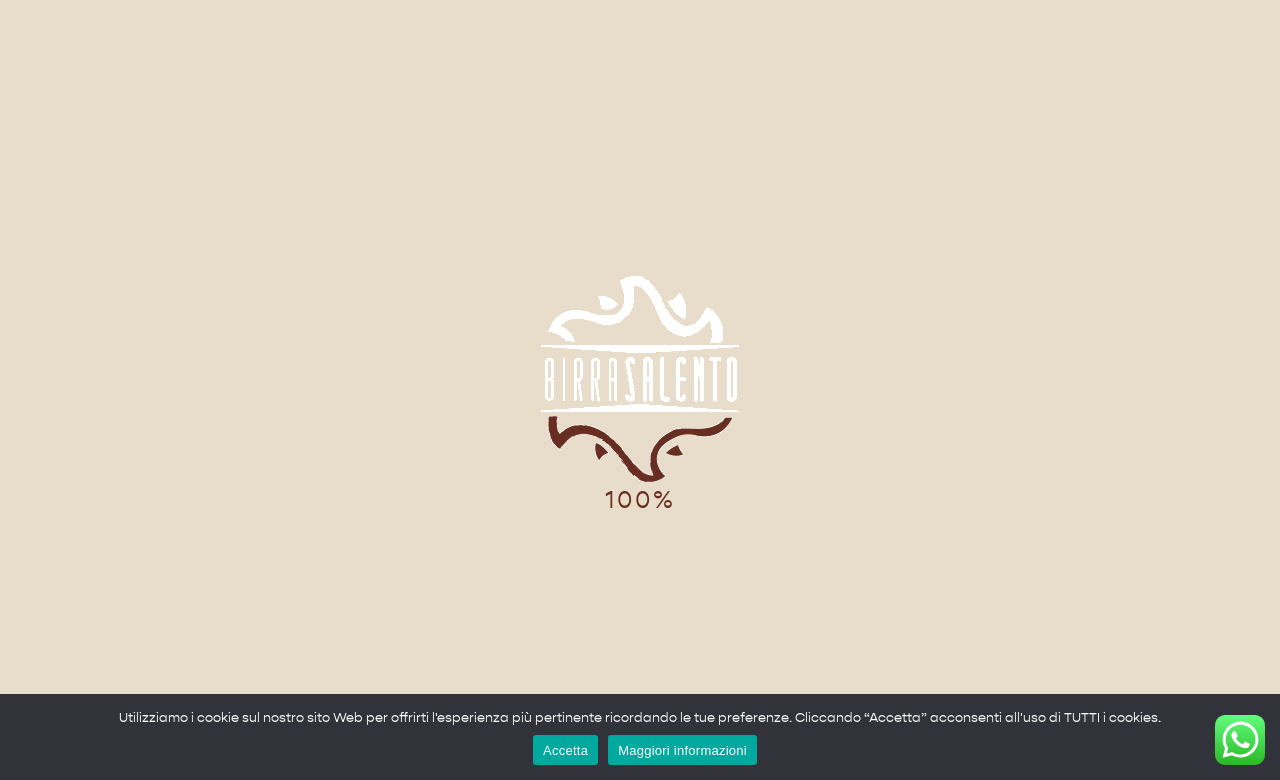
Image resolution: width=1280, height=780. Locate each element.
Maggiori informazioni (682, 750)
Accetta (565, 750)
